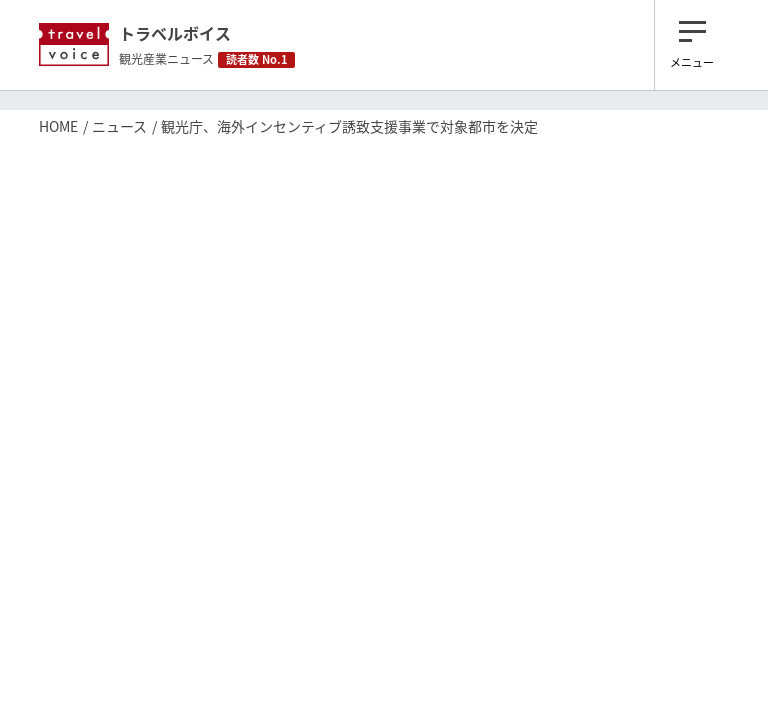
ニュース (119, 126)
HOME (58, 126)
